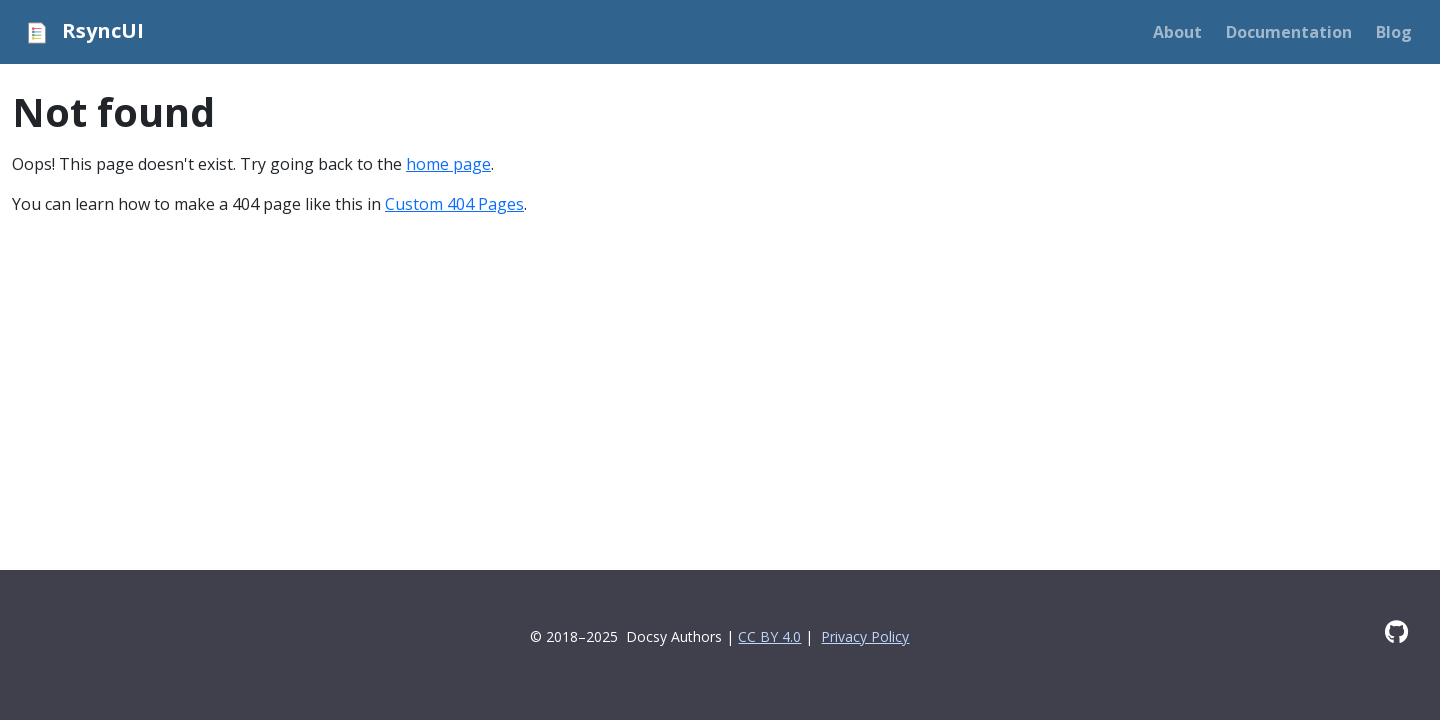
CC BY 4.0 (769, 636)
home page (448, 164)
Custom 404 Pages (454, 204)
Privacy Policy (865, 636)
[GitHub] (1396, 631)
